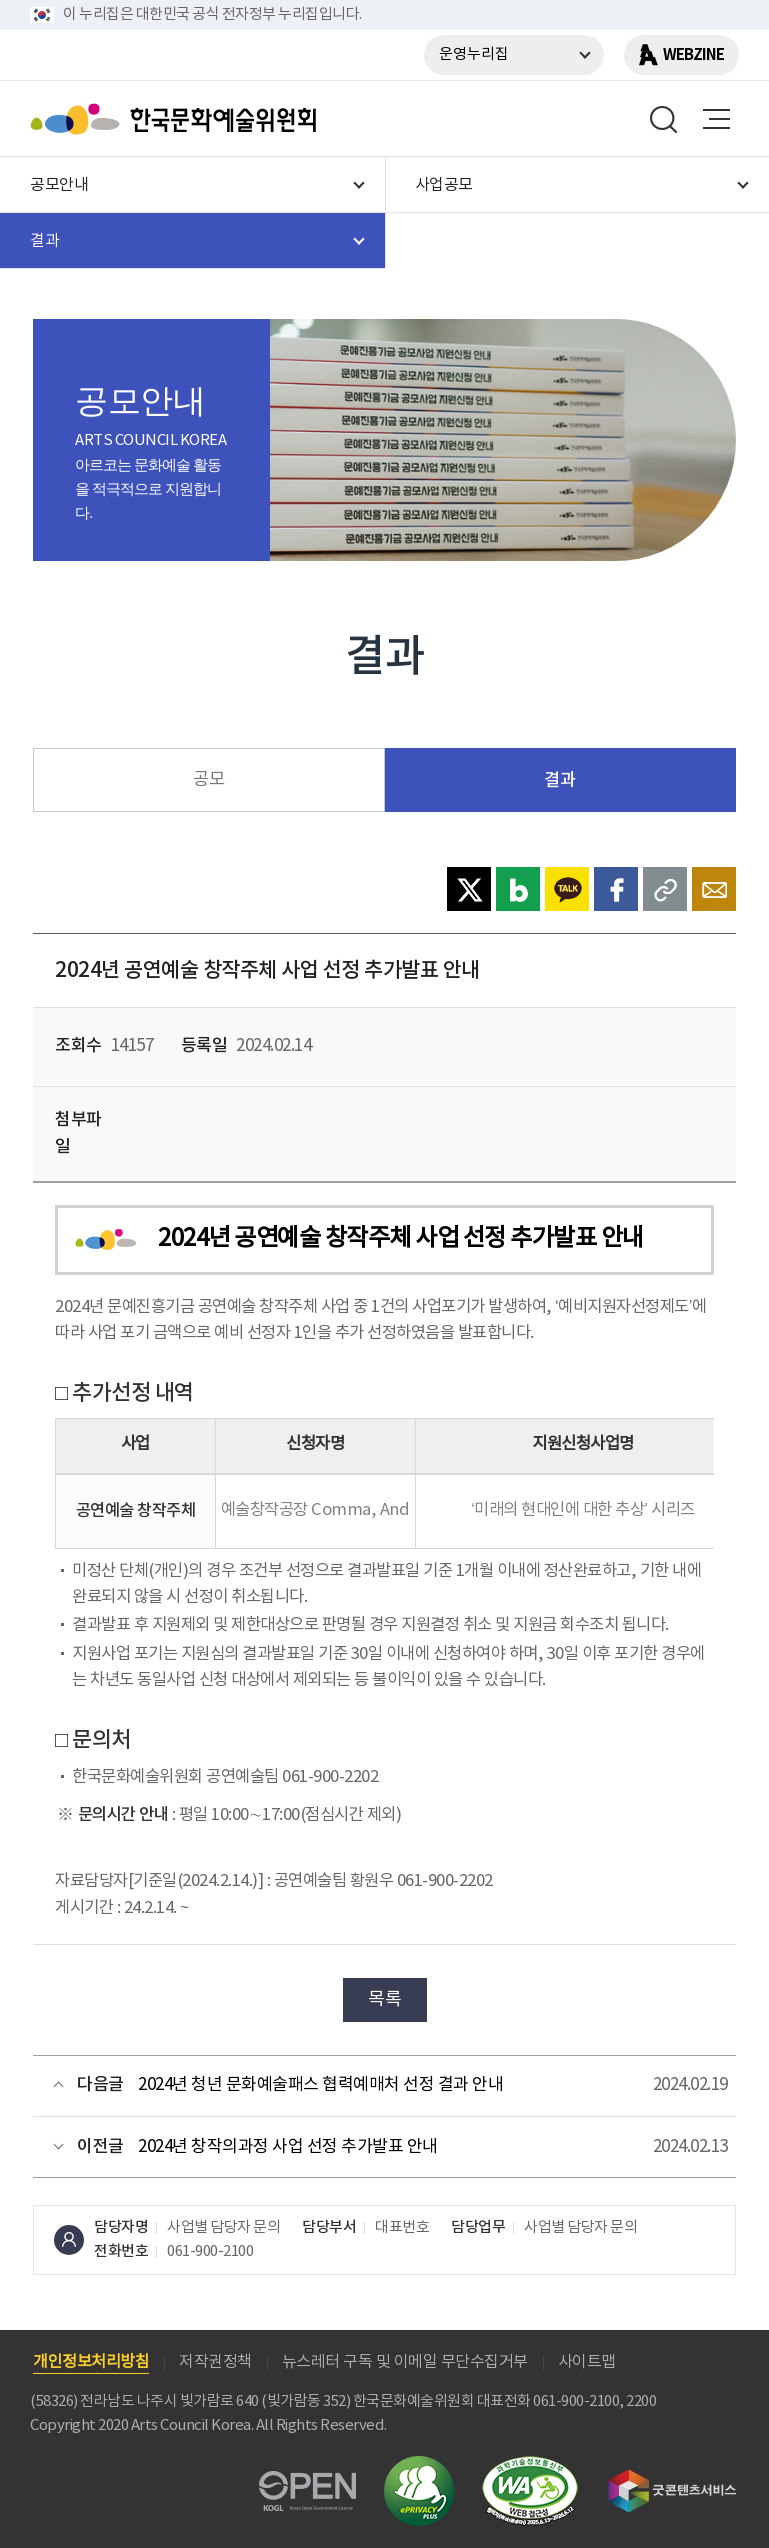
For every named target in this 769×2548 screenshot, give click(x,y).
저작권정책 (215, 2362)
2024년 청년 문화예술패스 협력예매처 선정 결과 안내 (320, 2085)
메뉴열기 (716, 119)
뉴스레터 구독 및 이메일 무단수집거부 (405, 2362)
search (664, 119)
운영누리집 (474, 54)
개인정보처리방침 (91, 2362)
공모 (208, 780)
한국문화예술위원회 (178, 119)
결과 (559, 780)
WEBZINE (693, 55)
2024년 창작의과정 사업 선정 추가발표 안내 (288, 2147)
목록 (384, 1999)
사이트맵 (587, 2362)
